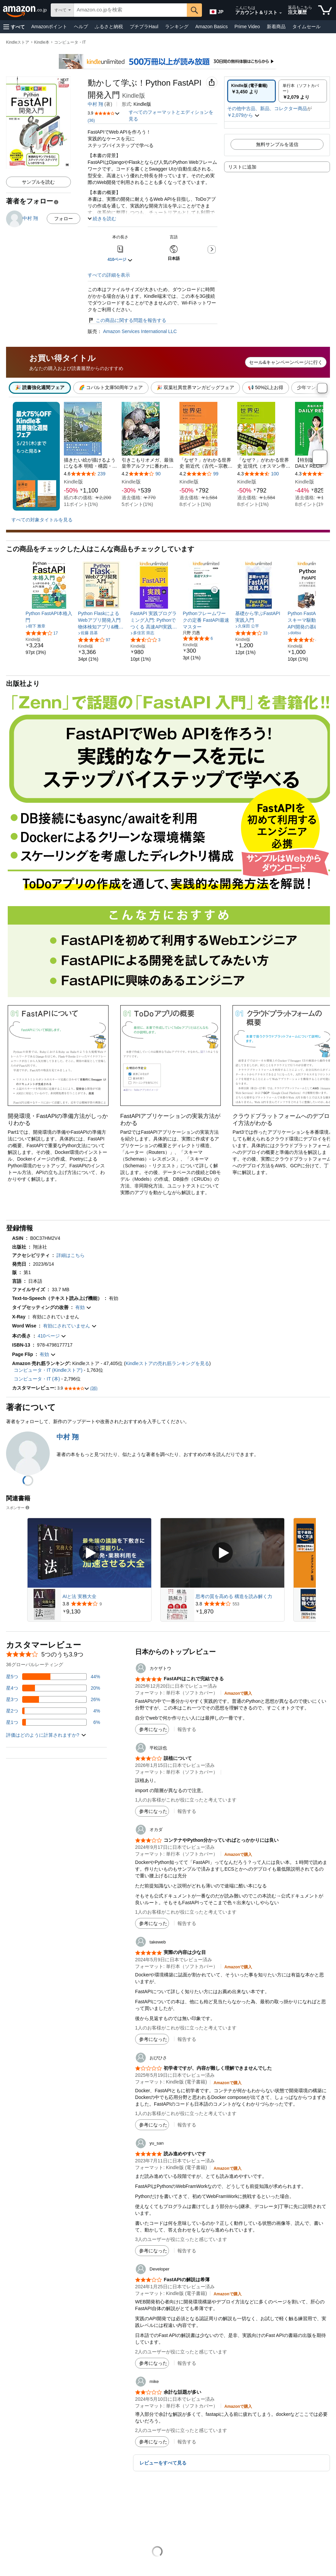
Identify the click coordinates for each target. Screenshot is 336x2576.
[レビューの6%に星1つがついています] (53, 1722)
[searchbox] (130, 10)
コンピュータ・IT (70, 42)
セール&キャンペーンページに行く (286, 362)
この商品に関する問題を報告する (127, 320)
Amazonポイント (49, 26)
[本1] (91, 455)
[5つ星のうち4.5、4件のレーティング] (303, 639)
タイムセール (306, 26)
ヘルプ (81, 26)
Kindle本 (41, 42)
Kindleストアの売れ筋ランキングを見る (167, 1363)
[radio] (251, 91)
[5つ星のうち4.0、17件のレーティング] (42, 633)
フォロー (63, 218)
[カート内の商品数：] (325, 10)
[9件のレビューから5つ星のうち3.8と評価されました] (106, 1604)
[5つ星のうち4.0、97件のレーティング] (94, 639)
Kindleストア (17, 42)
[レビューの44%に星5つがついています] (53, 1676)
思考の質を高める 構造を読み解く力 (234, 1596)
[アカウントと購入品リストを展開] (280, 13)
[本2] (148, 455)
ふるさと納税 (109, 26)
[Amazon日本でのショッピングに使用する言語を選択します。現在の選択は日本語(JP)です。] (216, 10)
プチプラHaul (144, 26)
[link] (49, 616)
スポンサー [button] (18, 1507)
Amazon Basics (211, 26)
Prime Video (247, 26)
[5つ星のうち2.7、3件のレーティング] (145, 639)
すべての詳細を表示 (109, 275)
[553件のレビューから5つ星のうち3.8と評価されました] (239, 1604)
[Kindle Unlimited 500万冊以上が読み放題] (168, 57)
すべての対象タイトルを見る (42, 519)
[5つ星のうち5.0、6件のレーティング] (198, 638)
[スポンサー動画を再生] (89, 1553)
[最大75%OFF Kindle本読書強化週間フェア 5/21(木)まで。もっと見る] (36, 456)
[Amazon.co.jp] (25, 10)
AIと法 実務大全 (79, 1596)
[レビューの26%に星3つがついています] (53, 1699)
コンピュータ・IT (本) (37, 1378)
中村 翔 (95, 104)
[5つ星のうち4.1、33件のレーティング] (251, 633)
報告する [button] (186, 1729)
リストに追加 (242, 167)
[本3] (206, 455)
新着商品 (276, 26)
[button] (14, 26)
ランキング (176, 26)
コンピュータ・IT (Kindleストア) (48, 1370)
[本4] (264, 455)
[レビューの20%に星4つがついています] (53, 1688)
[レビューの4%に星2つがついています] (53, 1710)
